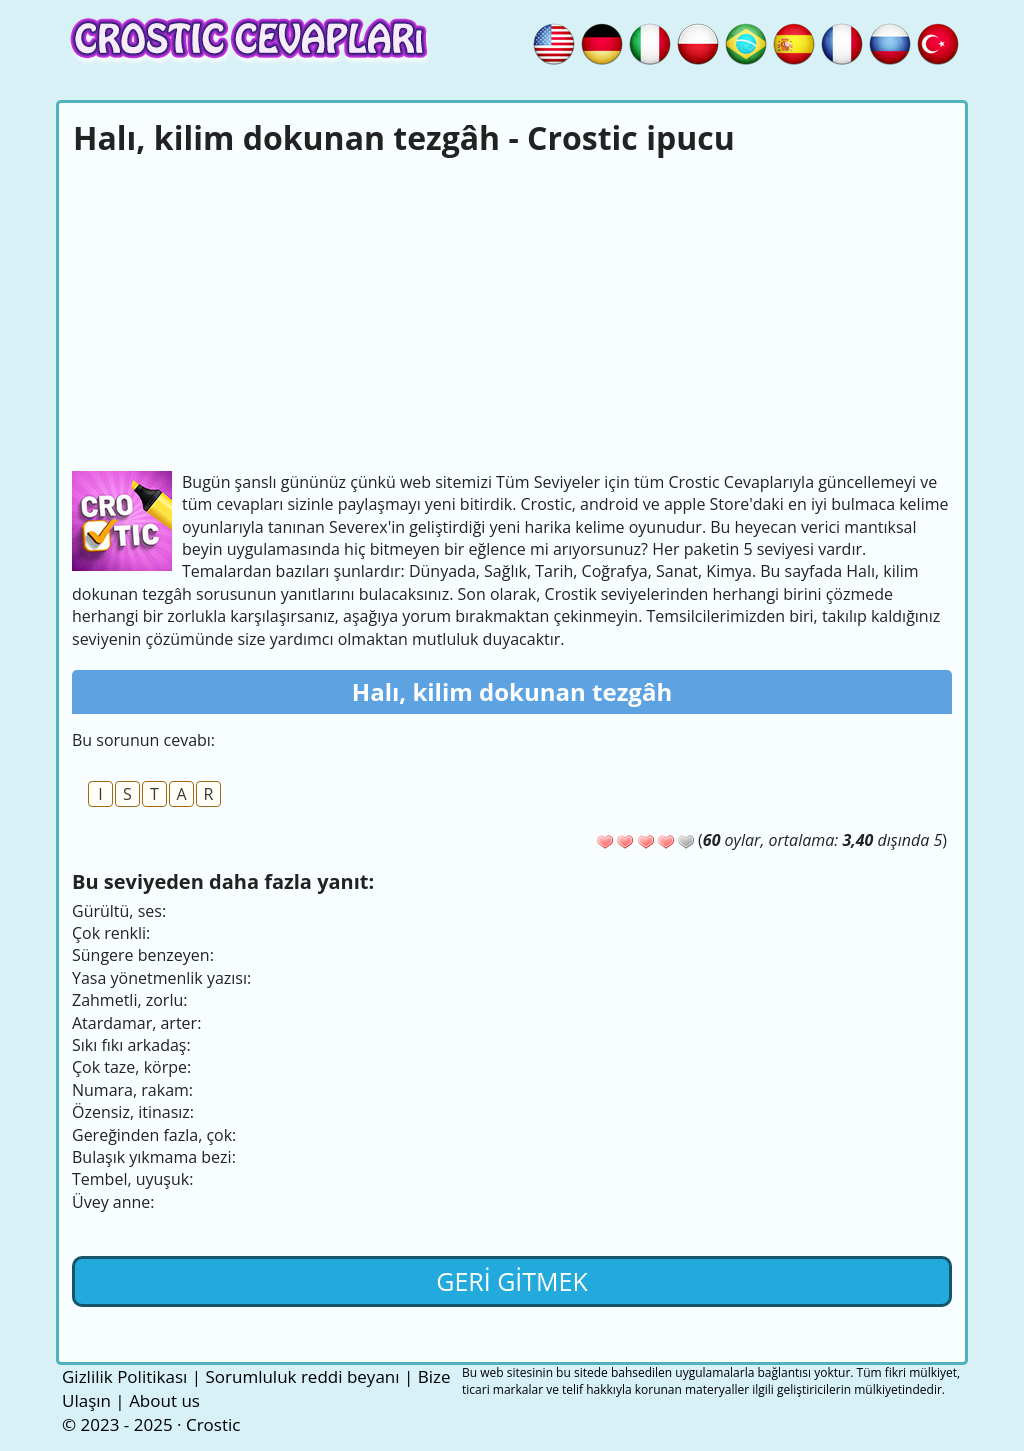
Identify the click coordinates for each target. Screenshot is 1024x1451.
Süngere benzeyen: (143, 955)
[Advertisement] (512, 311)
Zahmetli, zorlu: (129, 1000)
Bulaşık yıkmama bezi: (154, 1157)
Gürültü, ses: (119, 911)
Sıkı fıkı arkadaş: (131, 1045)
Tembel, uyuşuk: (132, 1179)
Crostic (213, 1424)
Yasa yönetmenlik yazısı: (161, 978)
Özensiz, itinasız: (133, 1112)
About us (164, 1400)
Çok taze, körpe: (131, 1067)
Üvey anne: (113, 1202)
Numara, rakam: (132, 1090)
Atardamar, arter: (136, 1023)
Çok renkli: (111, 933)
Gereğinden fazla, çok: (154, 1135)
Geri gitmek (512, 1281)
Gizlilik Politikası (124, 1376)
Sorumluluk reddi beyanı (302, 1376)
